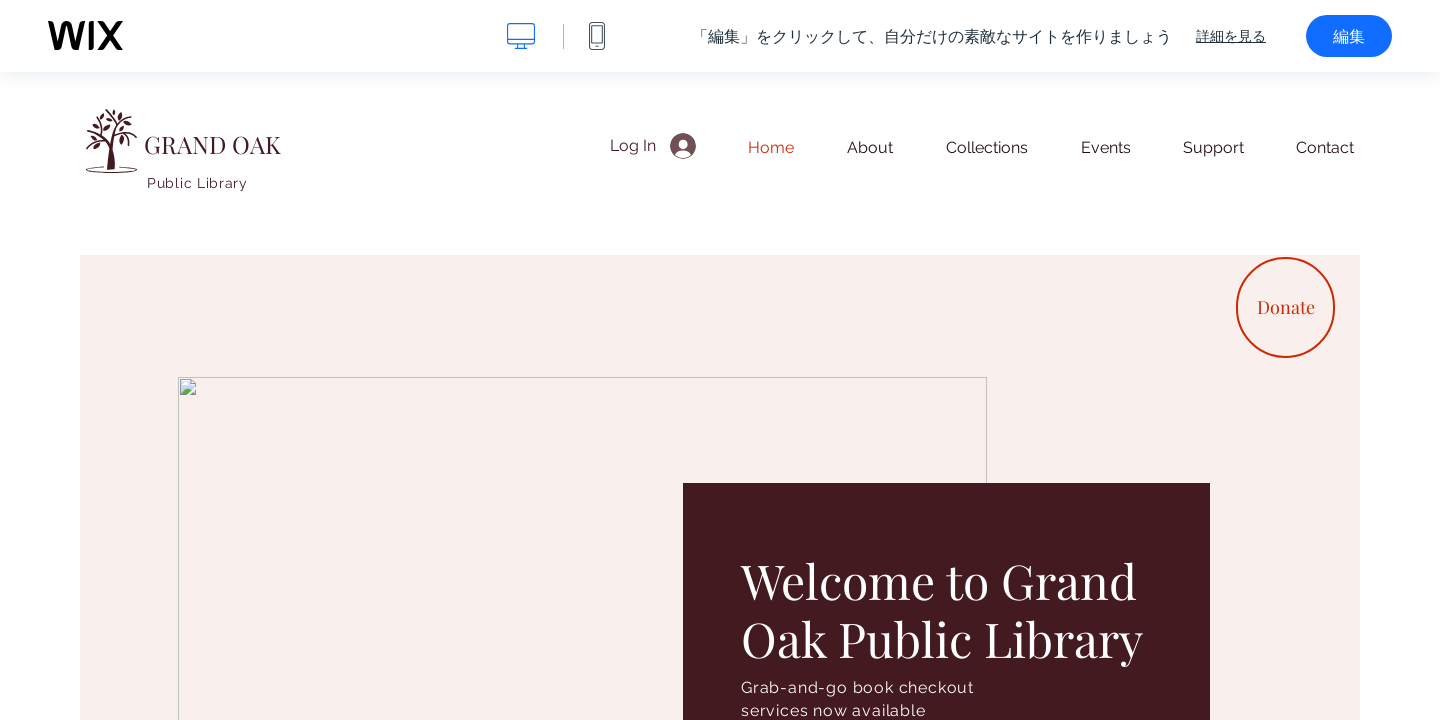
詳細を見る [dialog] (1231, 36)
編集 (1349, 36)
